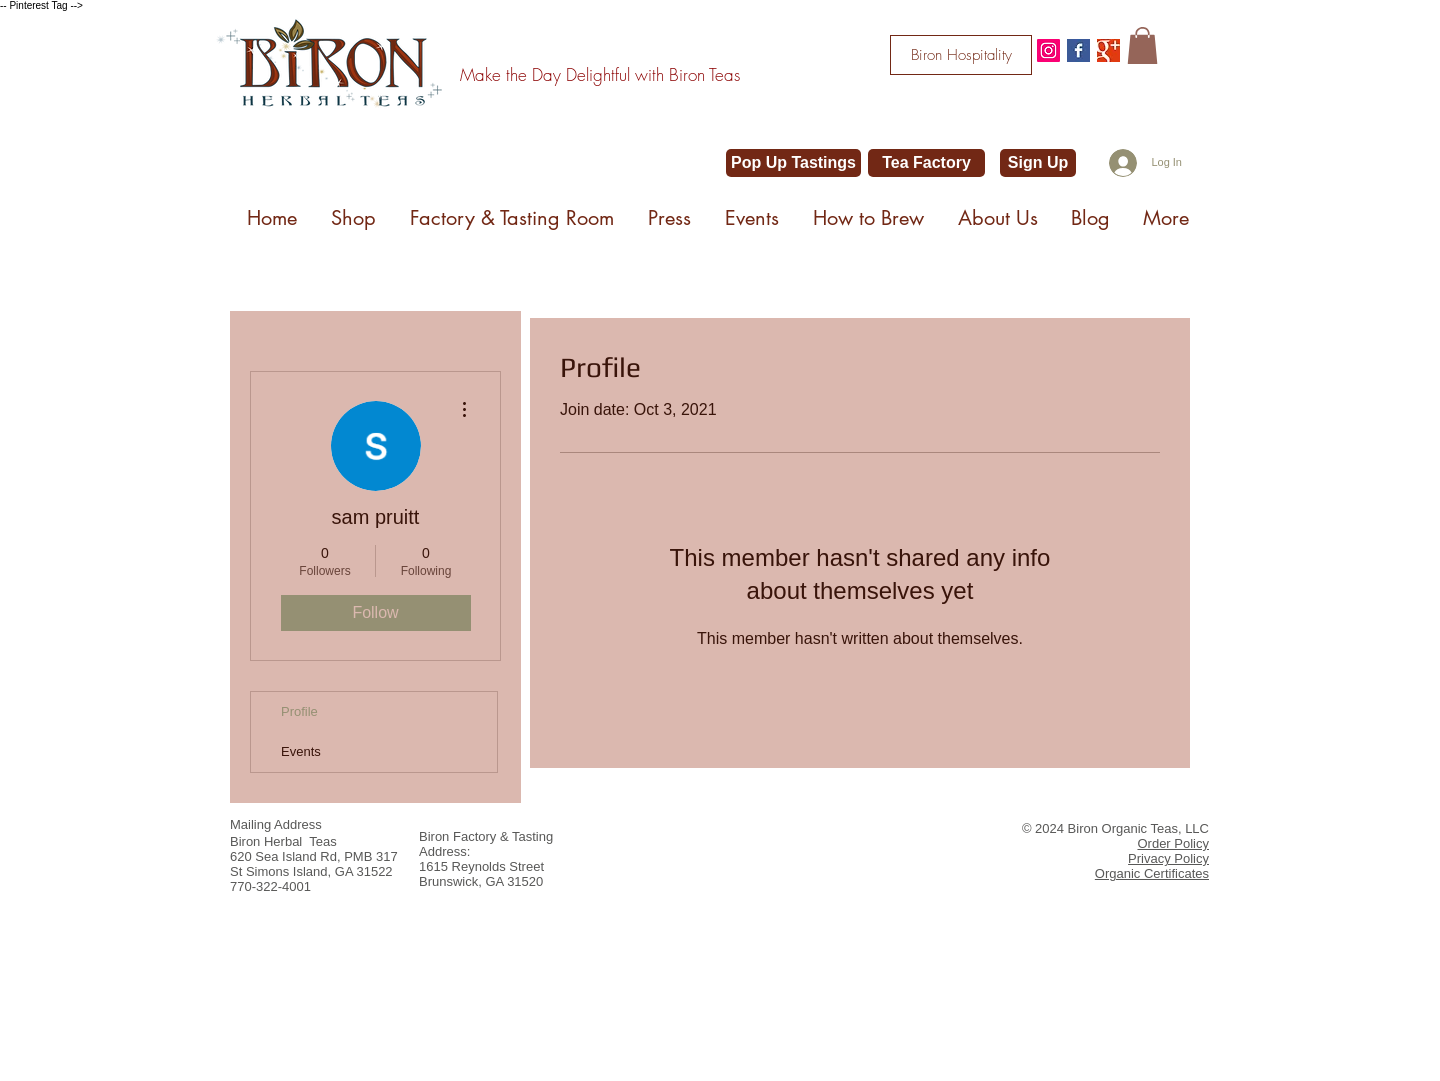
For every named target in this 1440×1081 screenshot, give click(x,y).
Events (301, 751)
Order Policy (1173, 843)
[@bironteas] (1048, 50)
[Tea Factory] (926, 163)
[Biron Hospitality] (961, 55)
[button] (1142, 45)
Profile (299, 711)
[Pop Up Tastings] (793, 163)
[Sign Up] (1038, 163)
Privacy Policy (1168, 858)
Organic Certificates (1152, 873)
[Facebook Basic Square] (1078, 50)
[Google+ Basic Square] (1108, 50)
